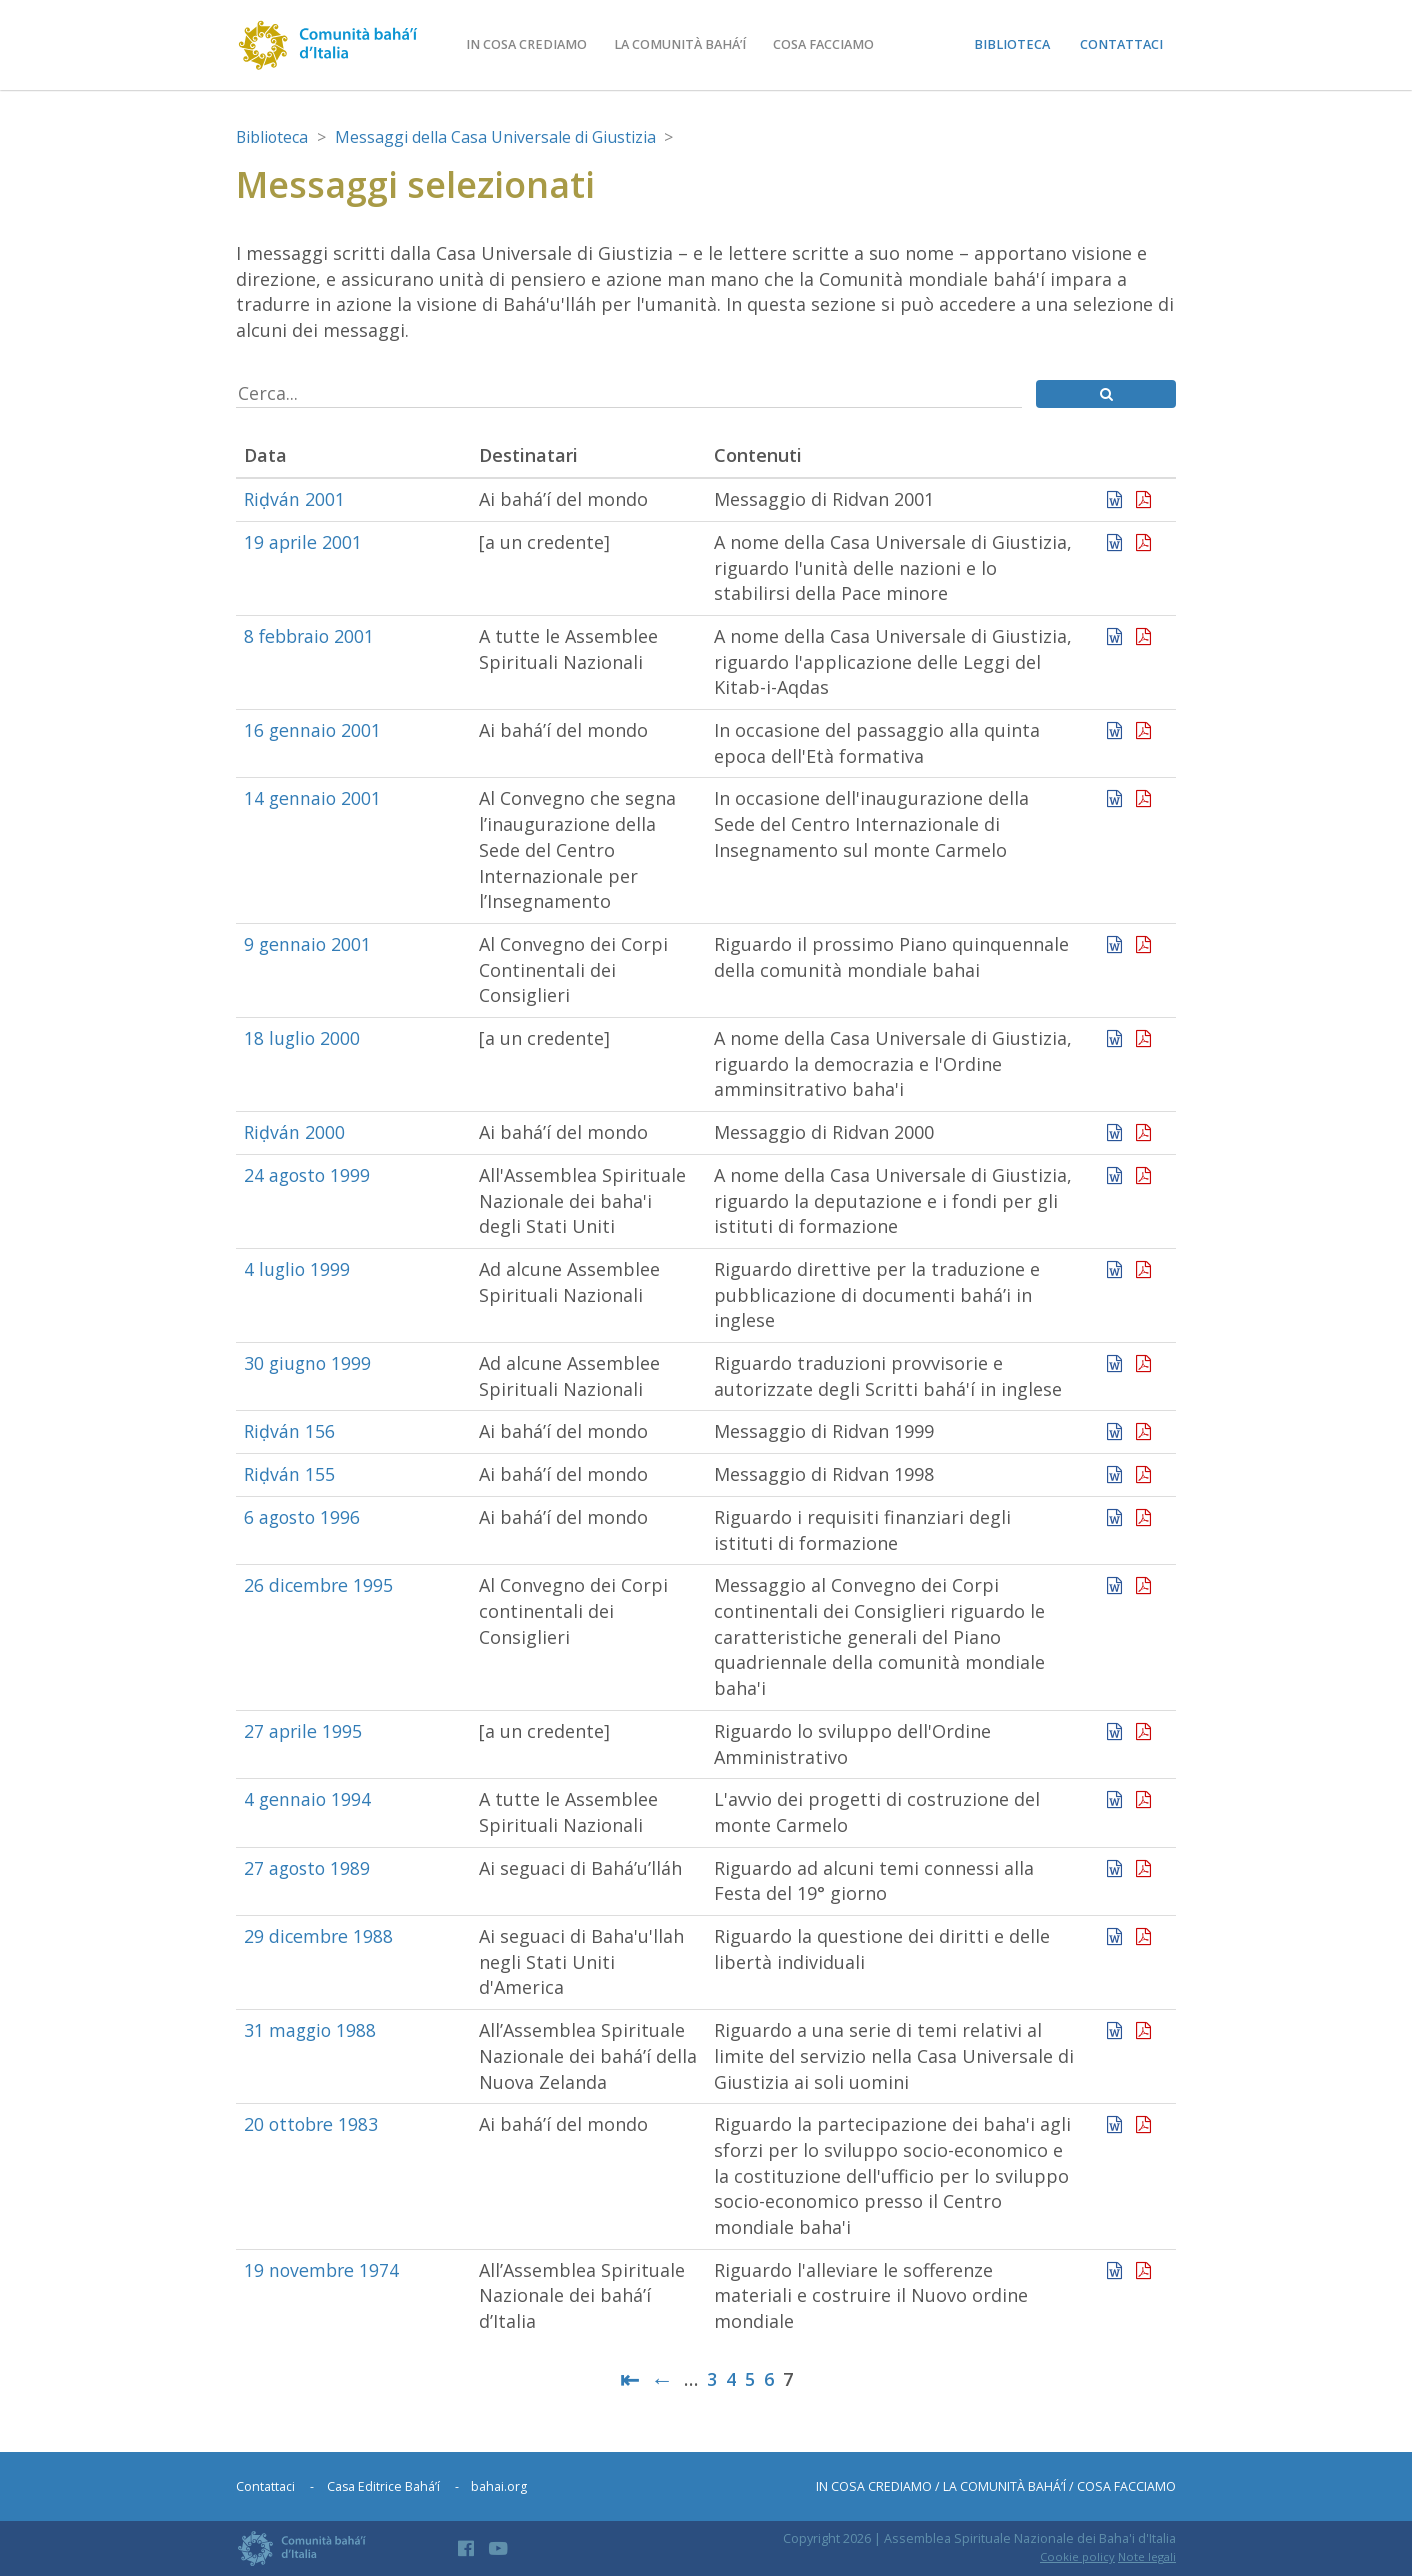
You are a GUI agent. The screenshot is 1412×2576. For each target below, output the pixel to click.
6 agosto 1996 (304, 1517)
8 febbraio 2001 (311, 636)
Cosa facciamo (829, 44)
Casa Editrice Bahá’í (384, 2486)
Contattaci (1121, 44)
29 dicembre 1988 (320, 1936)
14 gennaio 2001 (313, 798)
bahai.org (501, 2486)
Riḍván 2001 (295, 499)
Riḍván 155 (290, 1474)
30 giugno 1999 (309, 1363)
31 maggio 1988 (311, 2030)
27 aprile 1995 (304, 1731)
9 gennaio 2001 (308, 944)
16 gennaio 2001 (313, 730)
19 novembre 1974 (323, 2270)
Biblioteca (1012, 44)
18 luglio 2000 (303, 1038)
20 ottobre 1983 (313, 2124)
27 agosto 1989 (309, 1868)
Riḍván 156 (290, 1432)
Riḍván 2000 (295, 1132)
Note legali (1147, 2556)
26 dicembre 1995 (320, 1585)
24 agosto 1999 (309, 1175)
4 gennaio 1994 (308, 1799)
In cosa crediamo (531, 44)
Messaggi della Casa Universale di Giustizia (503, 137)
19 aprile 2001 (304, 542)
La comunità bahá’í (685, 44)
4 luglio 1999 (298, 1269)
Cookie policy (1077, 2556)
